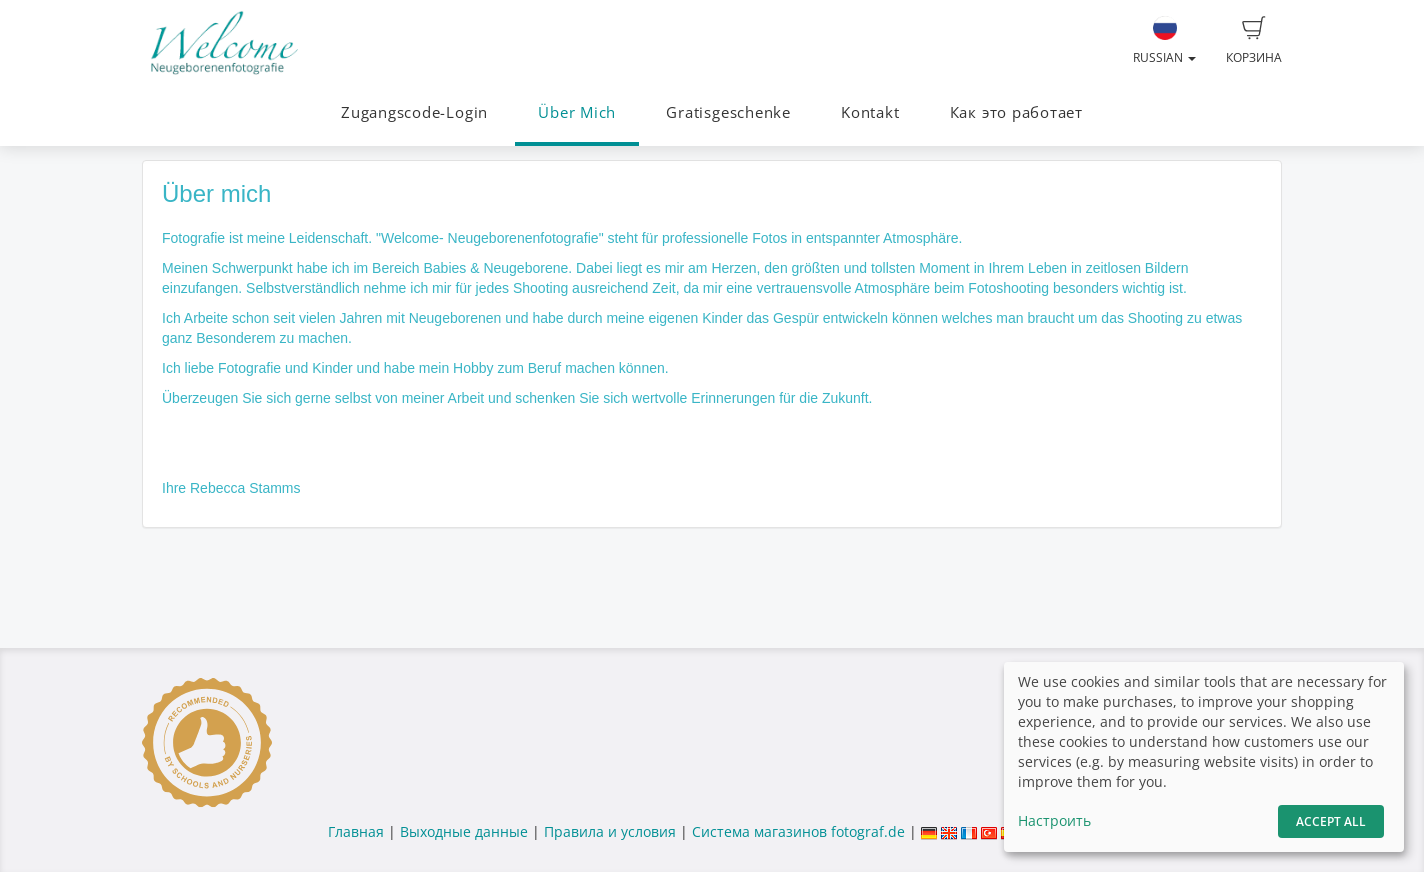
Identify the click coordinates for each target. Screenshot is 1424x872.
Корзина (1254, 41)
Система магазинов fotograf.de (798, 831)
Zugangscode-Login (414, 112)
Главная (356, 831)
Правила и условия (610, 831)
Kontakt (870, 112)
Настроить (1054, 820)
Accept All (1331, 821)
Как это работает (1016, 112)
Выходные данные (464, 831)
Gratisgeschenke (728, 112)
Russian (1164, 41)
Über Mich (577, 112)
